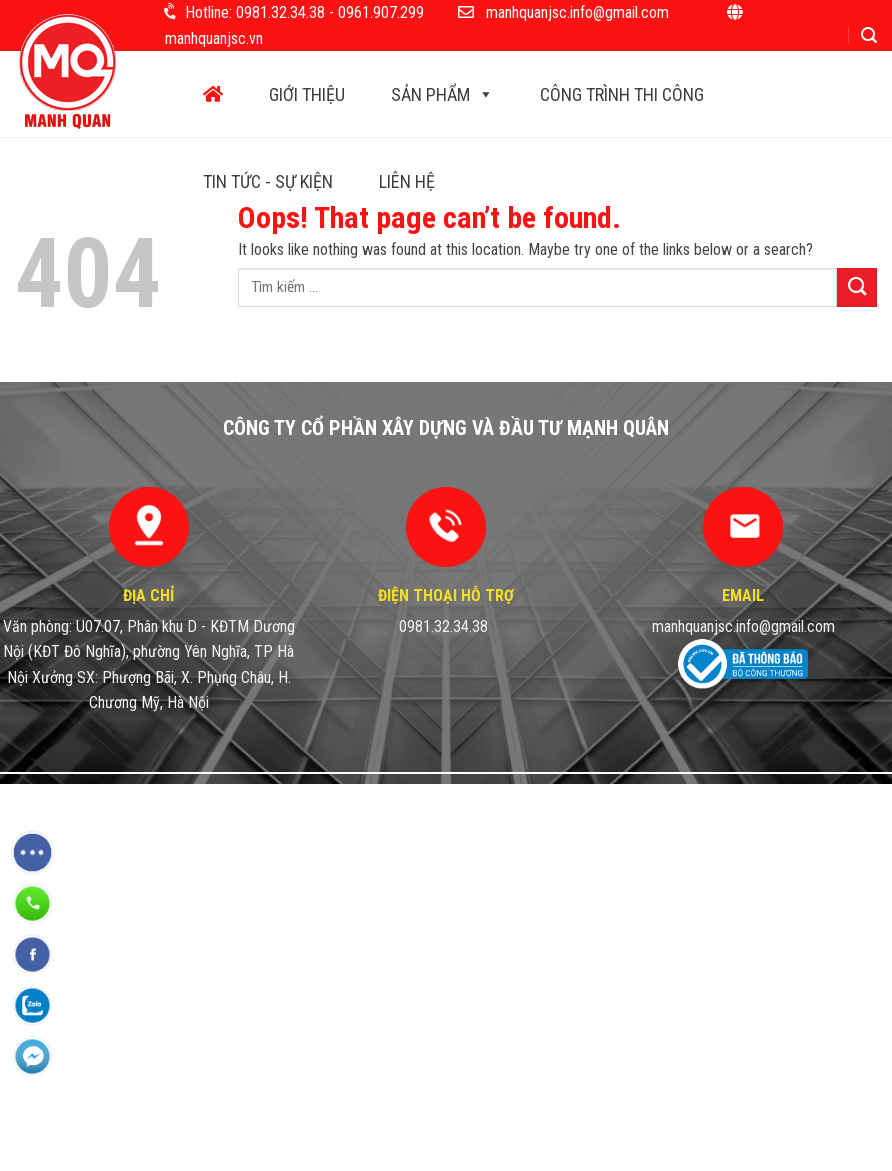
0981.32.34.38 (443, 626)
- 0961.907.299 (376, 12)
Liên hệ (407, 181)
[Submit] (857, 287)
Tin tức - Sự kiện (268, 181)
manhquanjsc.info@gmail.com (577, 12)
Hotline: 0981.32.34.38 (255, 12)
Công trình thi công (622, 94)
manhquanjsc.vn (214, 38)
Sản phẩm (442, 94)
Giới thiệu (307, 94)
